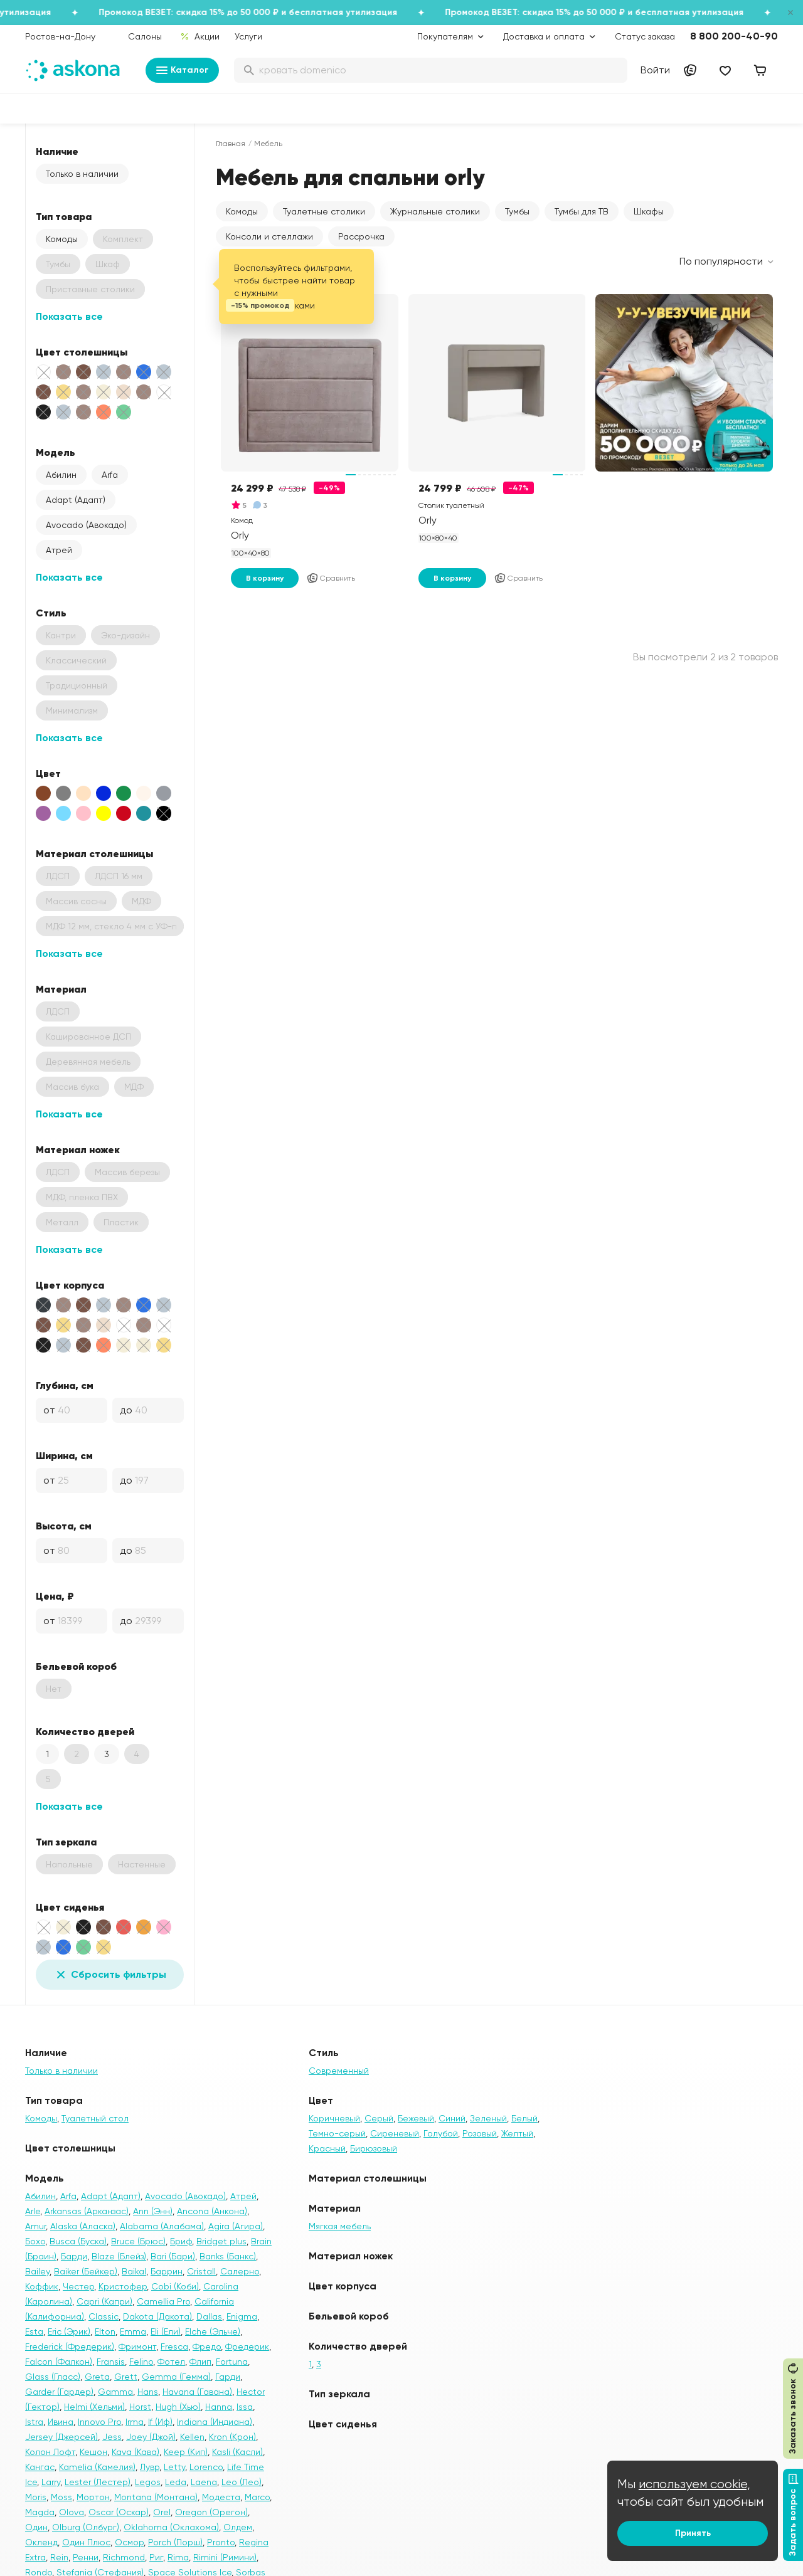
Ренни (85, 2557)
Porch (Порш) (175, 2542)
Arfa (110, 475)
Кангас (40, 2467)
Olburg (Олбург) (85, 2527)
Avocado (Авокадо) (86, 525)
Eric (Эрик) (69, 2331)
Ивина (60, 2422)
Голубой (440, 2133)
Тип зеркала (66, 1841)
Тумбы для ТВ (582, 211)
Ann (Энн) (153, 2211)
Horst (140, 2407)
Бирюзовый (373, 2148)
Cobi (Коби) (175, 2286)
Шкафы (649, 211)
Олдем (237, 2527)
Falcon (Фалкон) (58, 2362)
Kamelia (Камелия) (97, 2467)
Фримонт (137, 2346)
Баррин (167, 2271)
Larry (50, 2482)
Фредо (207, 2346)
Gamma (115, 2392)
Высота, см (64, 1525)
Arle (32, 2211)
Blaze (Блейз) (119, 2256)
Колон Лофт (50, 2452)
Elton (105, 2331)
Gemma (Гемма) (176, 2377)
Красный (327, 2148)
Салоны (145, 36)
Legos (148, 2482)
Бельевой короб (76, 1666)
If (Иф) (160, 2422)
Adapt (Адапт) (75, 500)
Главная (230, 143)
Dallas (209, 2316)
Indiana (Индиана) (214, 2422)
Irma (134, 2422)
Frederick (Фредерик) (69, 2346)
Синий (452, 2118)
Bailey (37, 2271)
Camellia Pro (163, 2301)
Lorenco (206, 2467)
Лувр (149, 2467)
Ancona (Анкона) (212, 2211)
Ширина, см (64, 1455)
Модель (55, 452)
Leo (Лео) (241, 2482)
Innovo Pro (99, 2422)
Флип (200, 2362)
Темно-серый (337, 2133)
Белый (524, 2118)
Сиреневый (394, 2133)
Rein (59, 2557)
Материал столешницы (94, 853)
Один (36, 2527)
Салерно (239, 2271)
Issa (245, 2407)
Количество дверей (85, 1731)
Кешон (93, 2452)
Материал (61, 989)
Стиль (51, 612)
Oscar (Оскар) (118, 2512)
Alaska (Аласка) (82, 2226)
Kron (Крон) (232, 2437)
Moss (61, 2497)
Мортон (93, 2497)
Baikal (134, 2271)
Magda (40, 2512)
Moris (35, 2497)
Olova (71, 2512)
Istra (34, 2422)
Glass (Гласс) (52, 2377)
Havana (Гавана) (197, 2392)
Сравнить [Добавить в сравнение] (330, 578)
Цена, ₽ (55, 1596)
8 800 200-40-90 (734, 36)
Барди (74, 2256)
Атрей (59, 550)
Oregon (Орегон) (211, 2512)
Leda (175, 2482)
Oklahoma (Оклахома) (171, 2527)
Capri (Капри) (104, 2301)
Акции (200, 36)
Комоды (62, 239)
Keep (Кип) (186, 2452)
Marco (257, 2497)
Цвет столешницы (81, 352)
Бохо (35, 2241)
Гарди (227, 2377)
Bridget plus (221, 2241)
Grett (125, 2377)
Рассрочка (361, 236)
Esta (34, 2331)
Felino (141, 2362)
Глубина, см (64, 1385)
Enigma (241, 2316)
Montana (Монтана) (156, 2497)
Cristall (201, 2271)
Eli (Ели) (166, 2331)
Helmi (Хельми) (94, 2407)
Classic (103, 2316)
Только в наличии (82, 174)
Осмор (129, 2542)
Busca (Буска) (78, 2241)
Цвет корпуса (70, 1285)
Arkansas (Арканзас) (87, 2211)
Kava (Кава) (135, 2452)
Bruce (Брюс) (138, 2241)
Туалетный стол (95, 2118)
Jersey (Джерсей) (61, 2437)
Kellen (192, 2437)
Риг (156, 2557)
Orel (162, 2512)
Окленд (41, 2542)
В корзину (265, 578)
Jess (112, 2437)
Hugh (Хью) (178, 2407)
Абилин (61, 475)
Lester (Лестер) (97, 2482)
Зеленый (488, 2118)
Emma (133, 2331)
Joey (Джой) (151, 2437)
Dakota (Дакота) (157, 2316)
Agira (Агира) (235, 2226)
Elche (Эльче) (212, 2331)
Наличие (57, 151)
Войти (655, 70)
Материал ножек (78, 1149)
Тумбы (517, 211)
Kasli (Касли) (237, 2452)
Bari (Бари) (173, 2256)
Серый (378, 2118)
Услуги (248, 36)
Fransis (111, 2362)
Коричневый (334, 2118)
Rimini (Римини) (225, 2557)
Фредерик (247, 2346)
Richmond (124, 2557)
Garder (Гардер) (59, 2392)
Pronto (221, 2542)
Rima (178, 2557)
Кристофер (122, 2286)
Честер (78, 2286)
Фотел (171, 2362)
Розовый (479, 2133)
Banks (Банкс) (227, 2256)
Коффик (41, 2286)
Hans (147, 2392)
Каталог (182, 70)
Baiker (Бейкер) (85, 2271)
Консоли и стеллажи (269, 236)
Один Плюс (86, 2542)
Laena (204, 2482)
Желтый (517, 2133)
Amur (35, 2226)
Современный (339, 2071)
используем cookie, (694, 2484)
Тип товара (64, 216)
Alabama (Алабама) (162, 2226)
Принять (693, 2533)
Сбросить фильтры (109, 1974)
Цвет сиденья (70, 1907)
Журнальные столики (435, 211)
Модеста (221, 2497)
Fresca (174, 2346)
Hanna (218, 2407)
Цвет (48, 773)
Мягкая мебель (340, 2226)
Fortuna (232, 2362)
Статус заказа (645, 36)
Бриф (181, 2241)
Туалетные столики (324, 211)
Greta (97, 2377)
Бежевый (416, 2118)
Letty (174, 2467)
